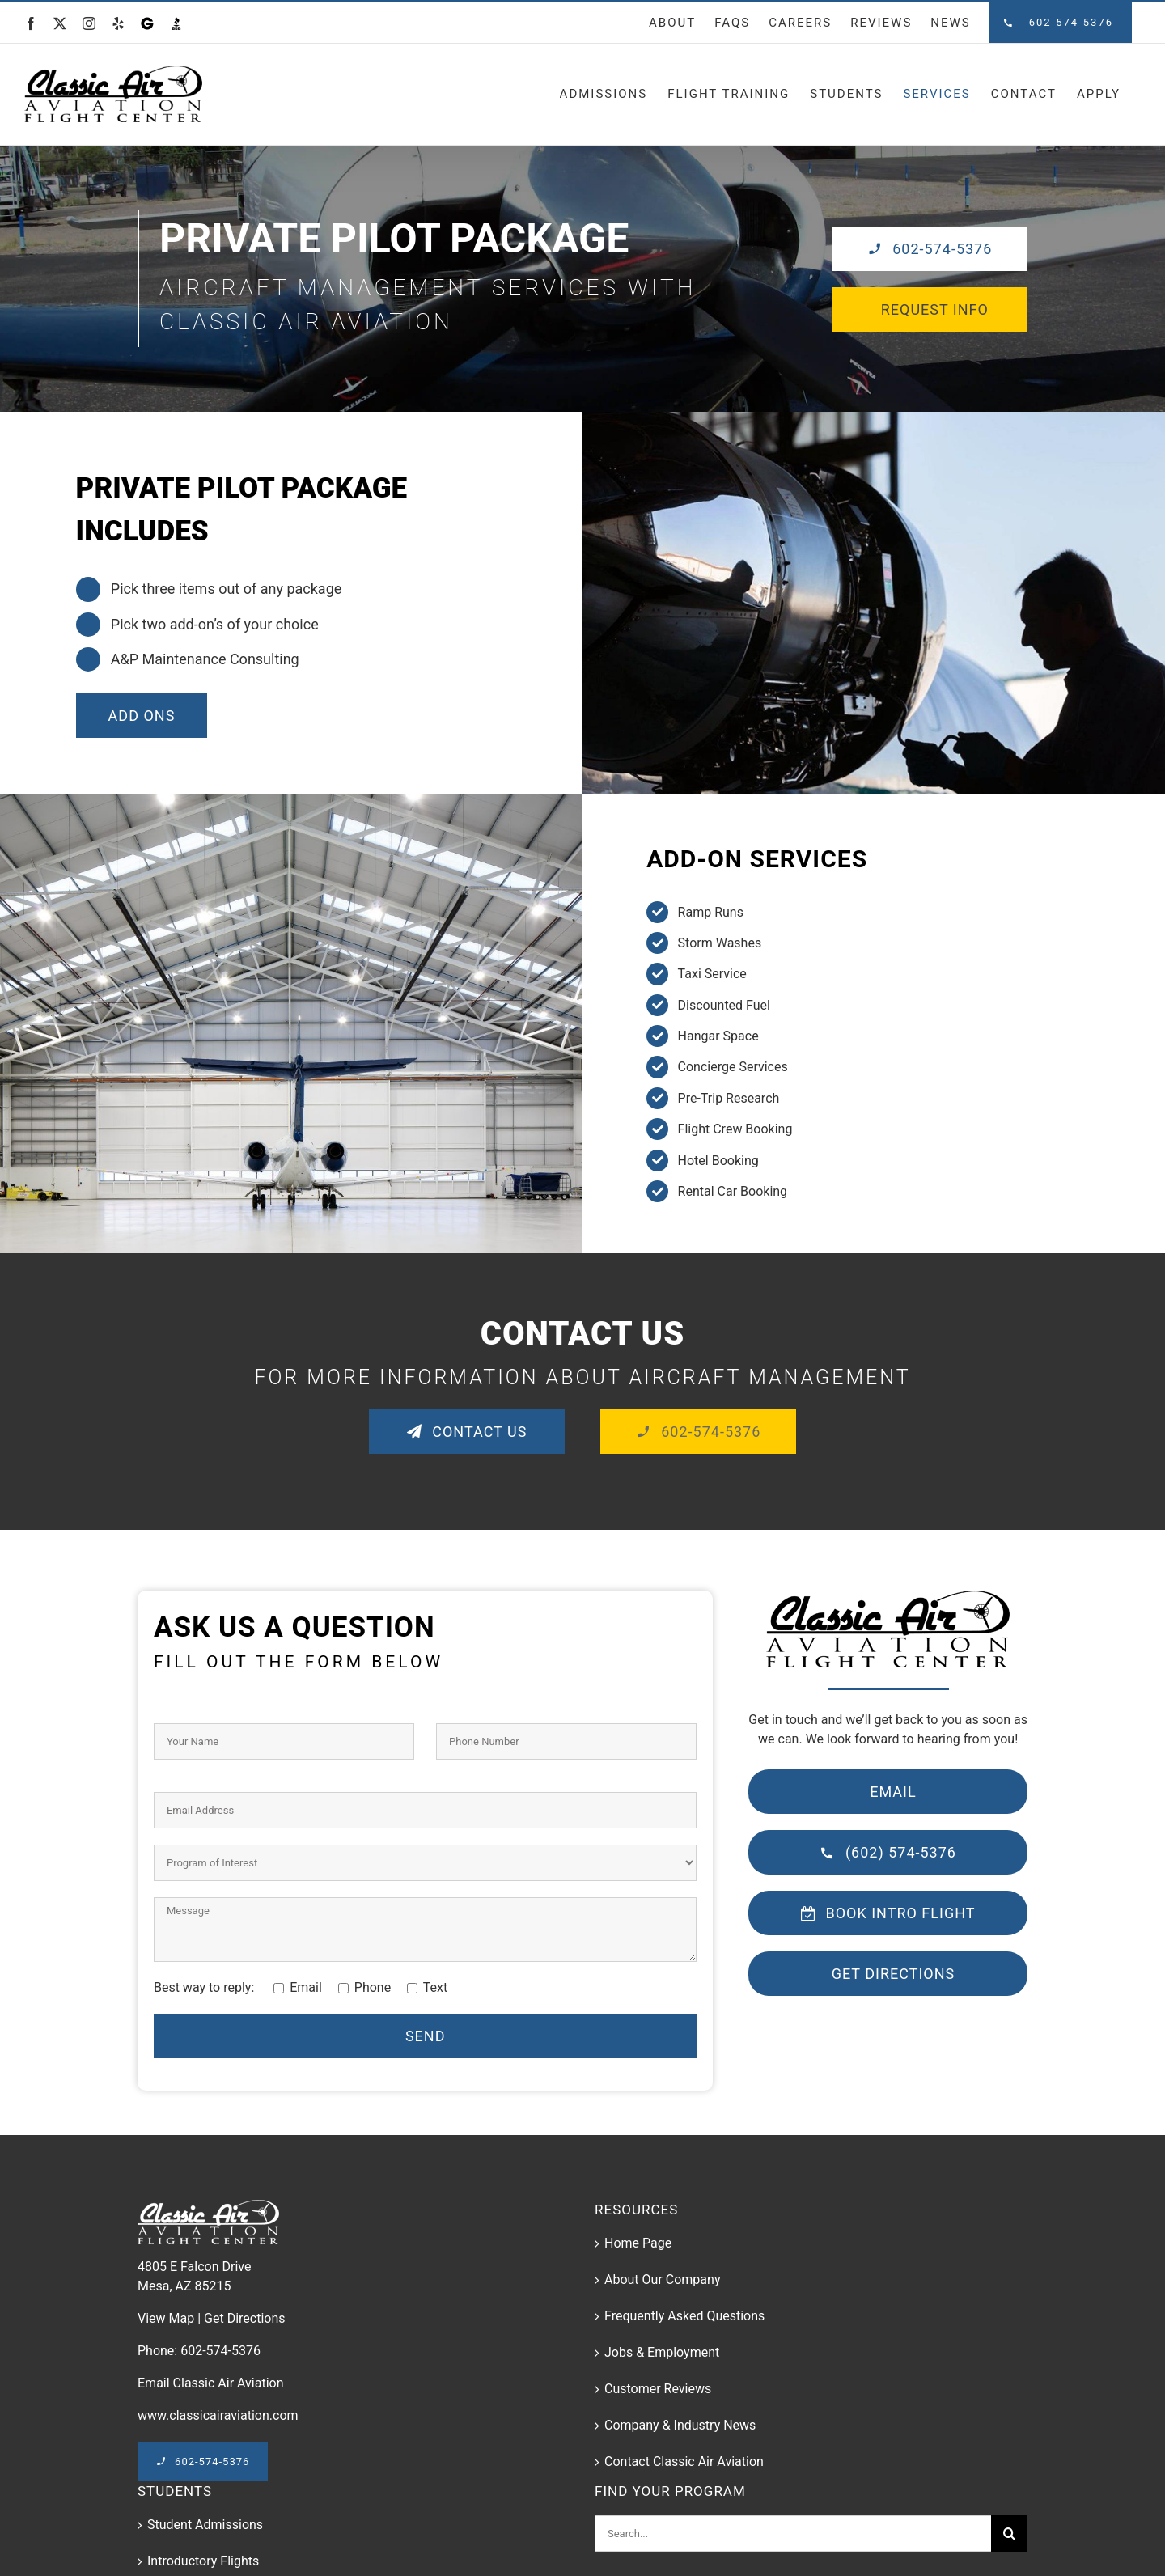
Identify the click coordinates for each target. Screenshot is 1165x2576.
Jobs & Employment (661, 2352)
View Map (166, 2318)
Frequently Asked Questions (684, 2316)
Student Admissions (205, 2524)
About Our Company (662, 2279)
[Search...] (793, 2533)
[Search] (1009, 2533)
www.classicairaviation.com (218, 2415)
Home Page (637, 2243)
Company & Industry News (680, 2425)
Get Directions (244, 2318)
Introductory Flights (203, 2561)
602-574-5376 (220, 2350)
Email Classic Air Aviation (211, 2383)
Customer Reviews (657, 2388)
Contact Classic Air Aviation (684, 2461)
